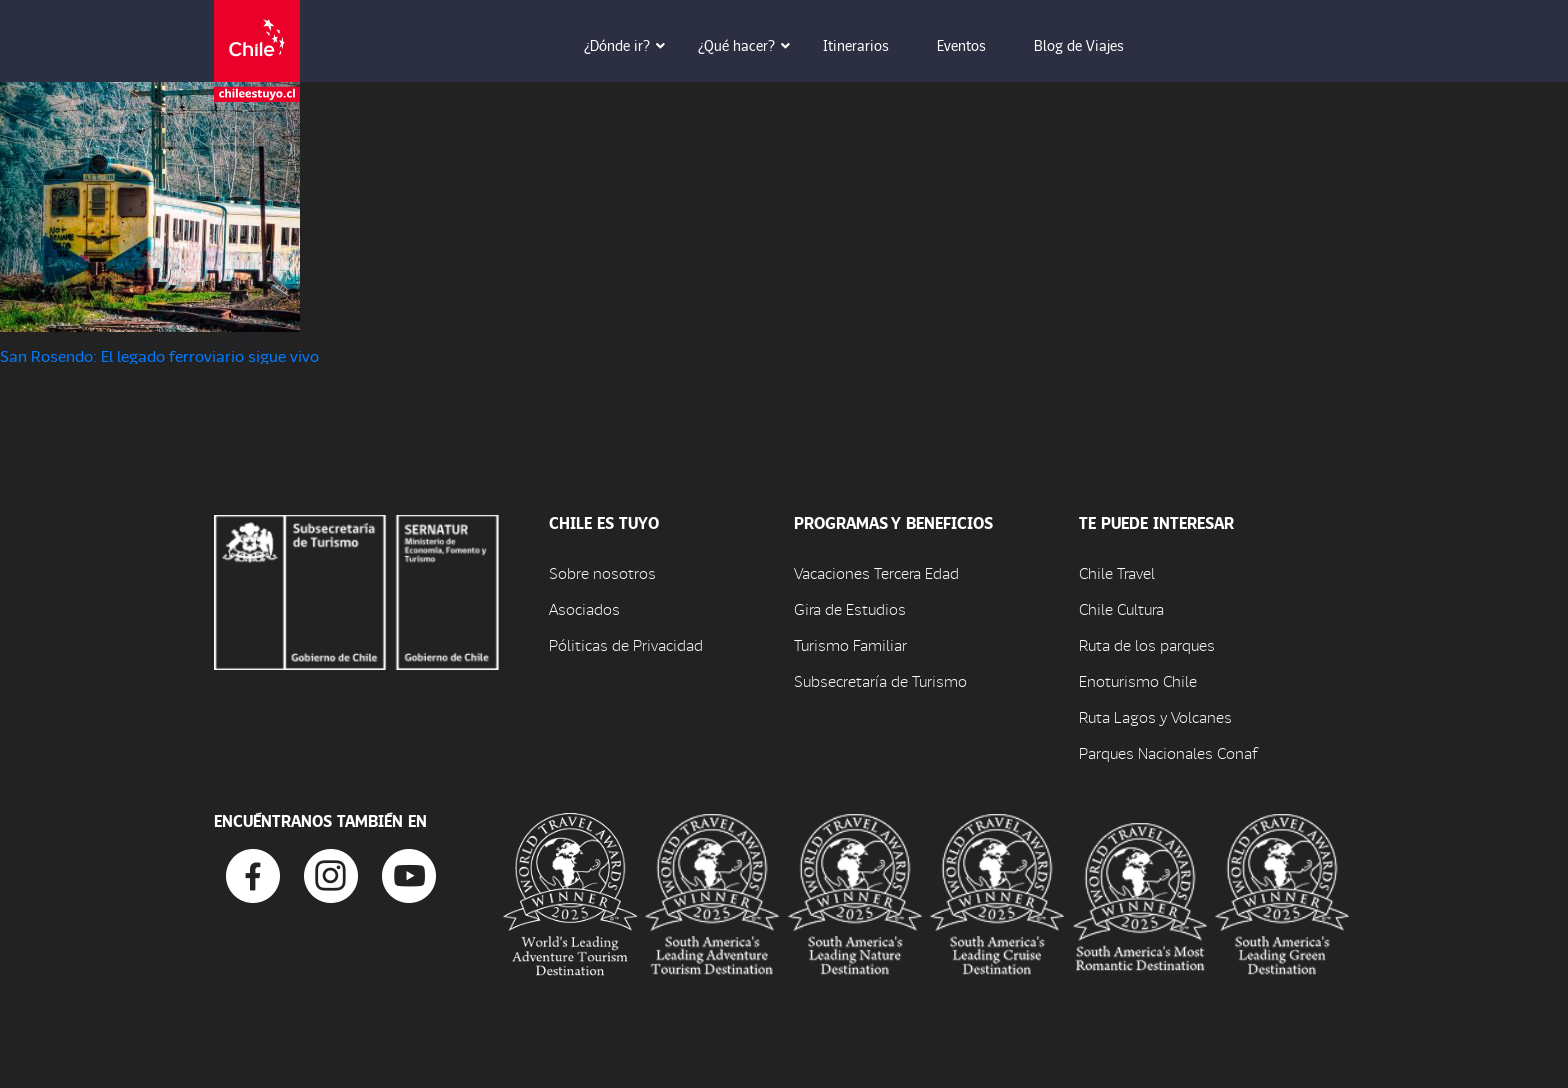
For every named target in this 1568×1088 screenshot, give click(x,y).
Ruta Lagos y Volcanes (1155, 716)
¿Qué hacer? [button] (750, 45)
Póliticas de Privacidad (626, 644)
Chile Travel (1117, 572)
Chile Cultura (1121, 608)
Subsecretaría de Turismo (880, 680)
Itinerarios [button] (870, 45)
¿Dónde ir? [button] (631, 45)
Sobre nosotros (602, 572)
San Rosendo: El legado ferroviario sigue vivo (159, 355)
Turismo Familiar (850, 644)
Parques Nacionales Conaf (1168, 752)
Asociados (584, 608)
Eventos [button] (975, 45)
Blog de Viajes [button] (1093, 45)
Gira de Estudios (850, 608)
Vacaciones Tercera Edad (876, 572)
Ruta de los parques (1147, 644)
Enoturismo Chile (1138, 680)
